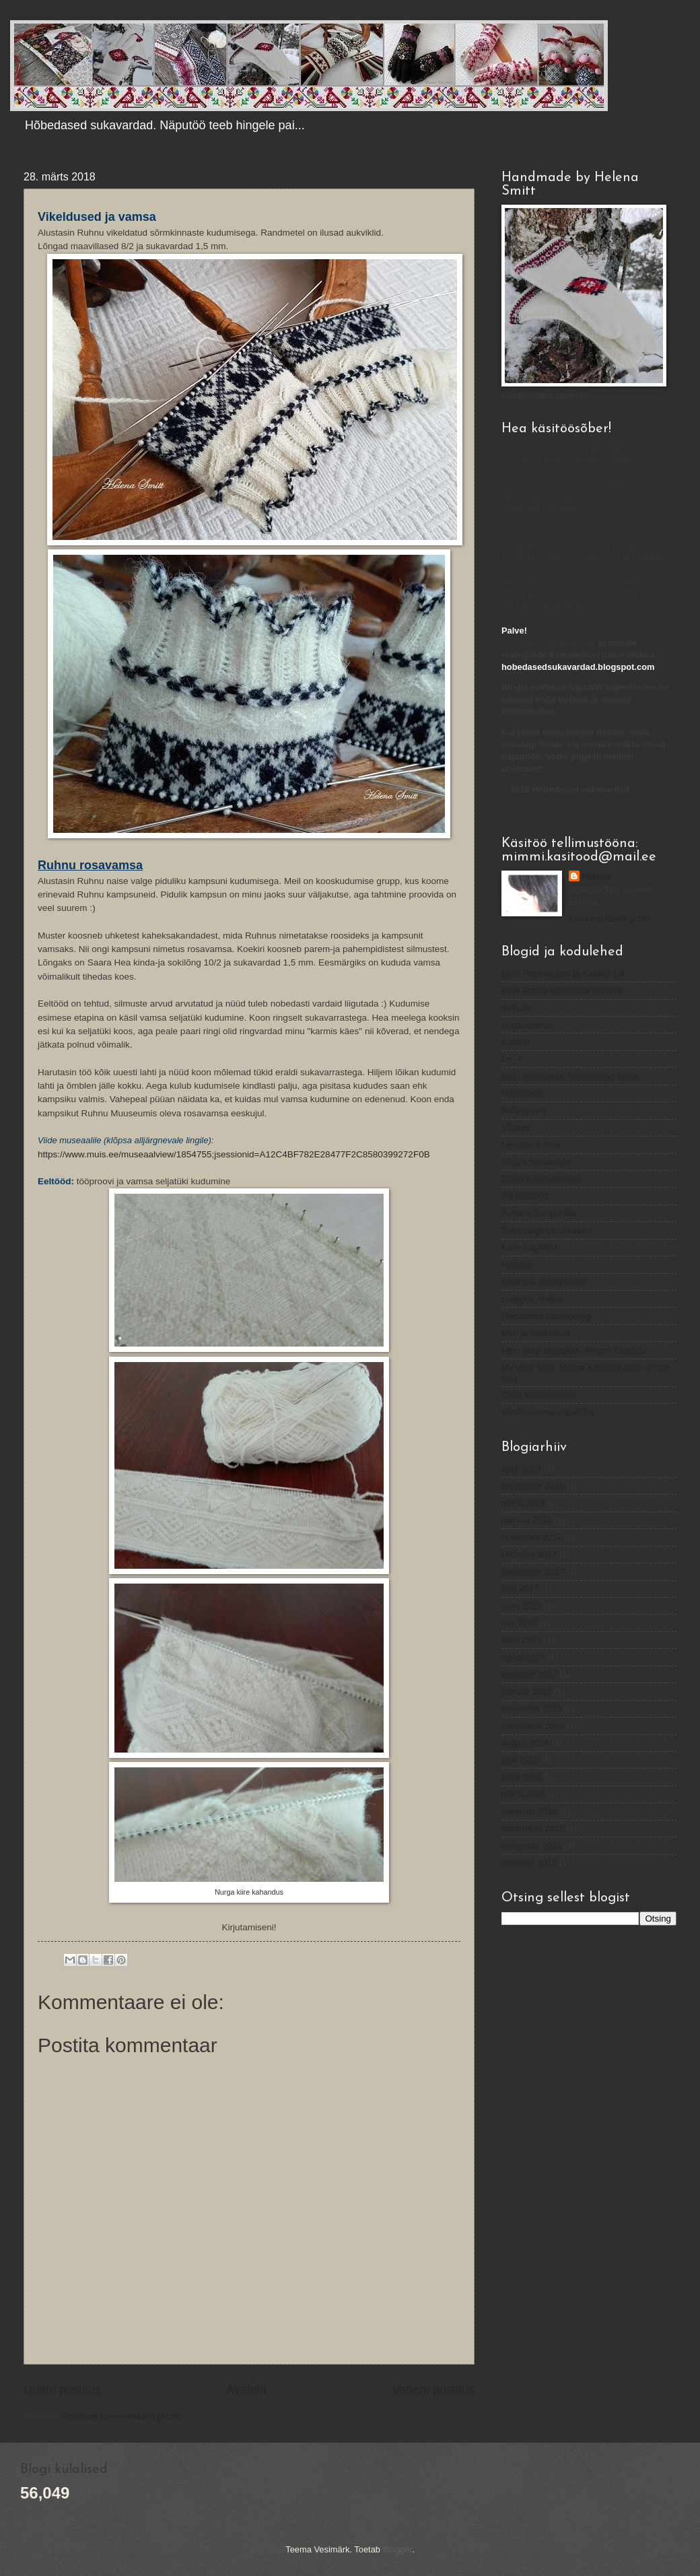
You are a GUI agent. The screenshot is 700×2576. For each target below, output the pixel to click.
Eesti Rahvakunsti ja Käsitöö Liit (563, 973)
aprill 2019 (521, 1469)
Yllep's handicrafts (536, 1162)
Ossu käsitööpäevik (539, 1395)
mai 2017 (519, 1623)
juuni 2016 (521, 1777)
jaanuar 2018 (526, 1520)
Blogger (398, 2549)
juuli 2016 (519, 1760)
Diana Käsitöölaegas (541, 1179)
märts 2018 (523, 1503)
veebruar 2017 (529, 1674)
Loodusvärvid (527, 1025)
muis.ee (516, 1008)
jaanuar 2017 (526, 1692)
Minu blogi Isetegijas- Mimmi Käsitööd (574, 1350)
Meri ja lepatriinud (535, 1333)
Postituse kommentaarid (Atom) (122, 2416)
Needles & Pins (531, 1145)
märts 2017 (523, 1657)
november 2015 (531, 1846)
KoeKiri (515, 1042)
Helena (596, 876)
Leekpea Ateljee (532, 1299)
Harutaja (517, 1265)
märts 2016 (523, 1794)
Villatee (515, 1127)
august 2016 (525, 1743)
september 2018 (532, 1486)
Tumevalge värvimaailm (546, 1230)
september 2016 (532, 1726)
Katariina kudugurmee (543, 1282)
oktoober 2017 (529, 1554)
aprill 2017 (521, 1640)
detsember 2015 (532, 1828)
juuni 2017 (521, 1606)
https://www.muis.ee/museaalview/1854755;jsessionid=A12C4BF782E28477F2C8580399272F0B (234, 1154)
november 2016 (531, 1708)
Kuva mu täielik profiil (610, 919)
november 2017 (531, 1537)
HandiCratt (522, 1093)
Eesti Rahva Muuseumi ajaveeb (562, 991)
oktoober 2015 (529, 1863)
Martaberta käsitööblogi (546, 1316)
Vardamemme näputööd (547, 1412)
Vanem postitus (433, 2389)
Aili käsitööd (524, 1196)
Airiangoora (523, 1111)
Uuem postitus (62, 2389)
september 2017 (532, 1572)
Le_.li (511, 1059)
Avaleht (246, 2389)
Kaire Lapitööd (529, 1247)
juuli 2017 (519, 1589)
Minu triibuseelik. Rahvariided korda (570, 1076)
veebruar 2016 (529, 1811)
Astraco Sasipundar (539, 1213)
